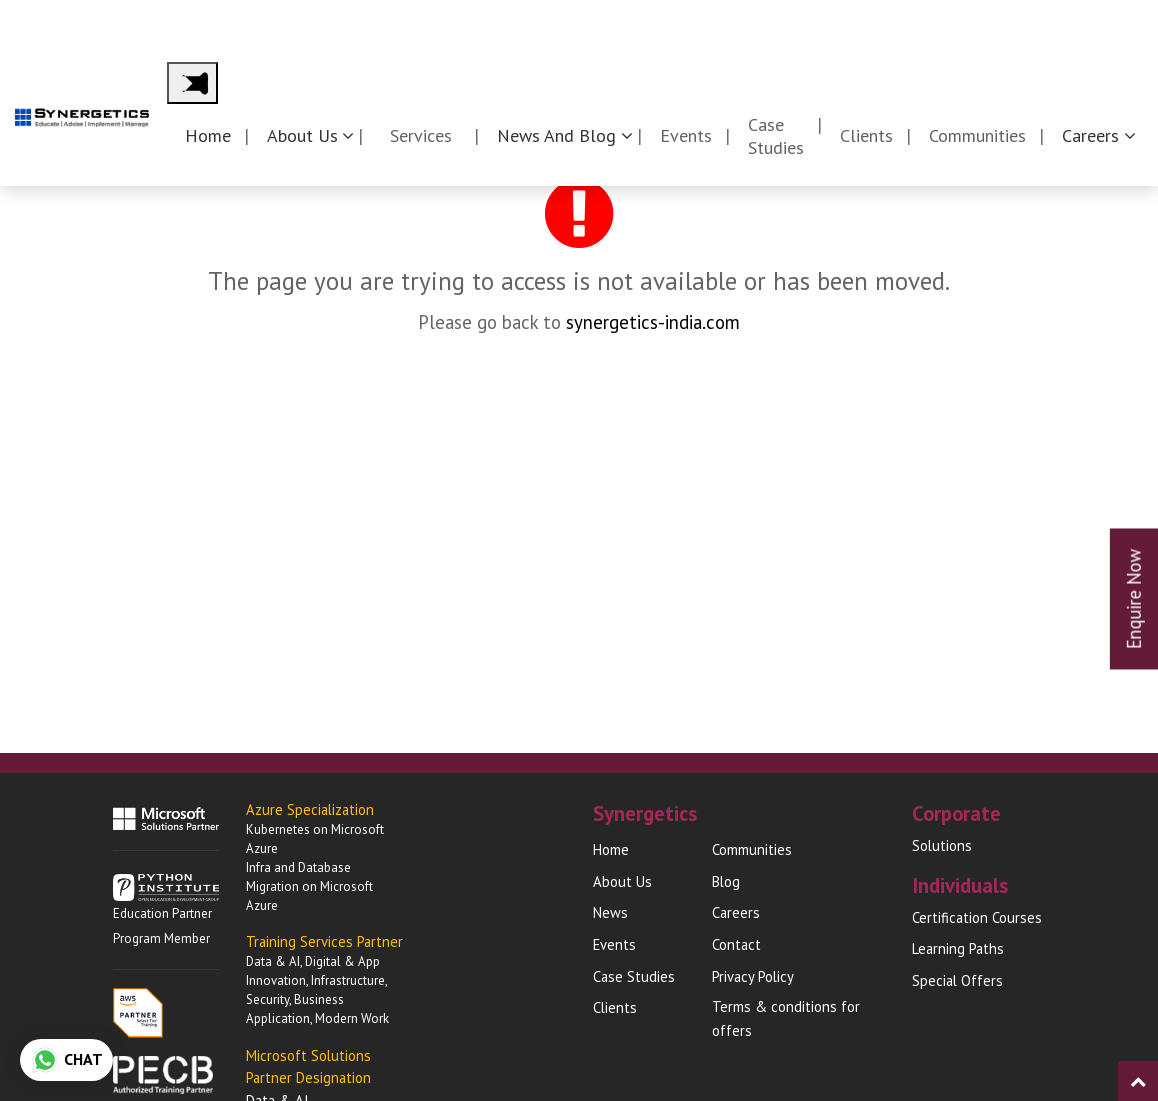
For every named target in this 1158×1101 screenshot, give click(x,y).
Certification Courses (977, 917)
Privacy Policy (753, 976)
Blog (726, 881)
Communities (977, 135)
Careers (736, 912)
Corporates (871, 22)
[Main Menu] (192, 83)
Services (421, 135)
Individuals (998, 22)
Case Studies (776, 136)
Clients (866, 135)
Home (208, 135)
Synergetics (741, 22)
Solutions (942, 845)
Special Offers (957, 980)
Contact (1113, 22)
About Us (622, 881)
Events (686, 135)
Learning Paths (958, 948)
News (610, 912)
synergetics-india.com (653, 322)
